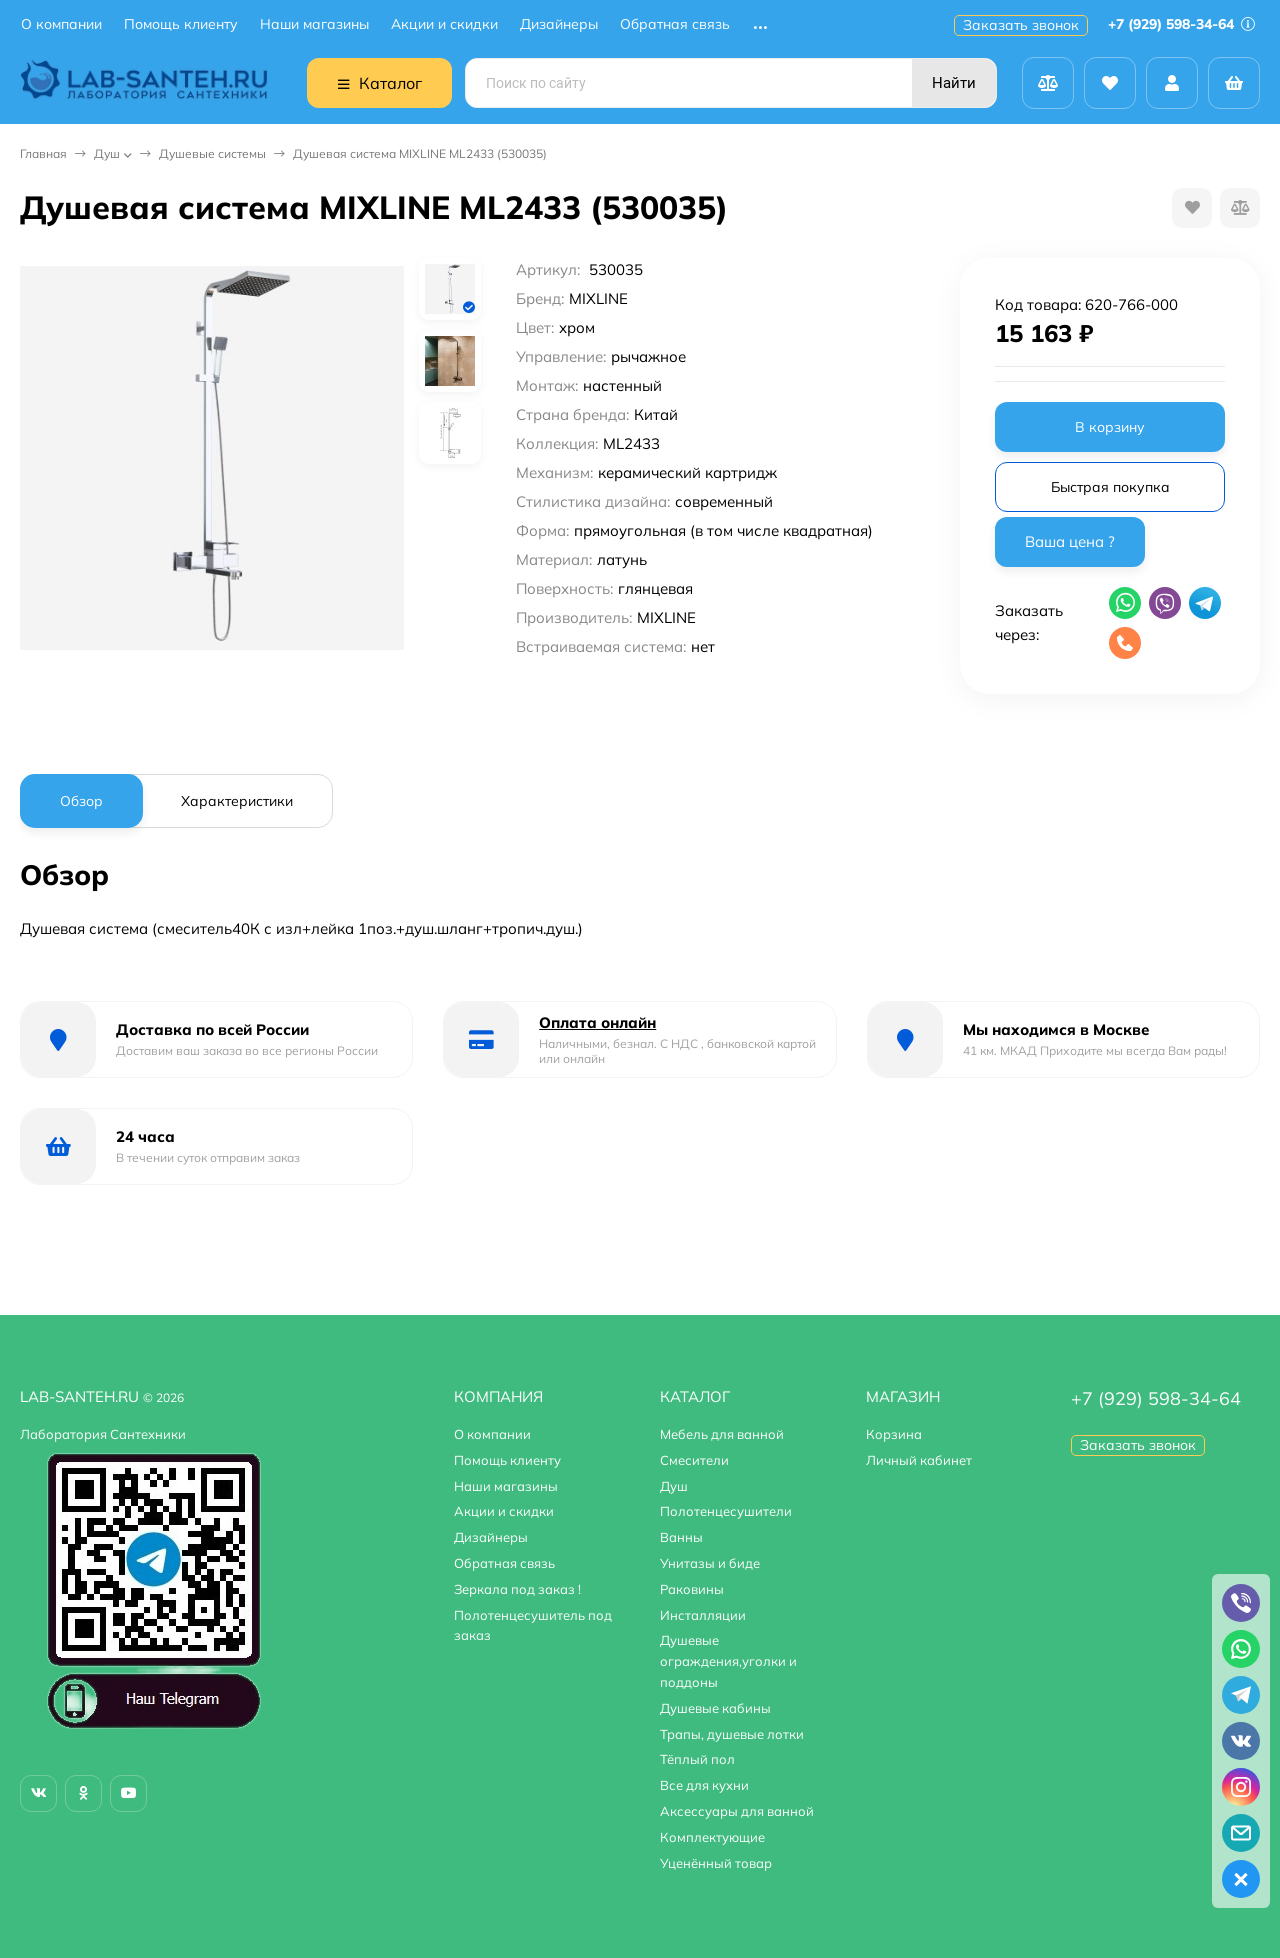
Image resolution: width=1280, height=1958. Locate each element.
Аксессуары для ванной (737, 1811)
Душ (107, 153)
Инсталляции (703, 1615)
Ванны (681, 1537)
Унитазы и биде (710, 1563)
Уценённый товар (716, 1863)
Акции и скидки (444, 24)
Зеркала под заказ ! (517, 1589)
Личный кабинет (919, 1460)
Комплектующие (712, 1837)
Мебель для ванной (722, 1434)
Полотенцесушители (726, 1511)
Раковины (692, 1589)
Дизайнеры (559, 24)
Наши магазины (314, 24)
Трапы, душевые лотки (732, 1734)
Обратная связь (675, 24)
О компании (61, 24)
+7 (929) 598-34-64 (1181, 24)
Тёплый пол (697, 1759)
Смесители (694, 1460)
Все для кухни (704, 1785)
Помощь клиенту (181, 24)
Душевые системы (212, 153)
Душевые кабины (715, 1708)
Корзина (894, 1434)
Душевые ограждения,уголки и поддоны (728, 1661)
